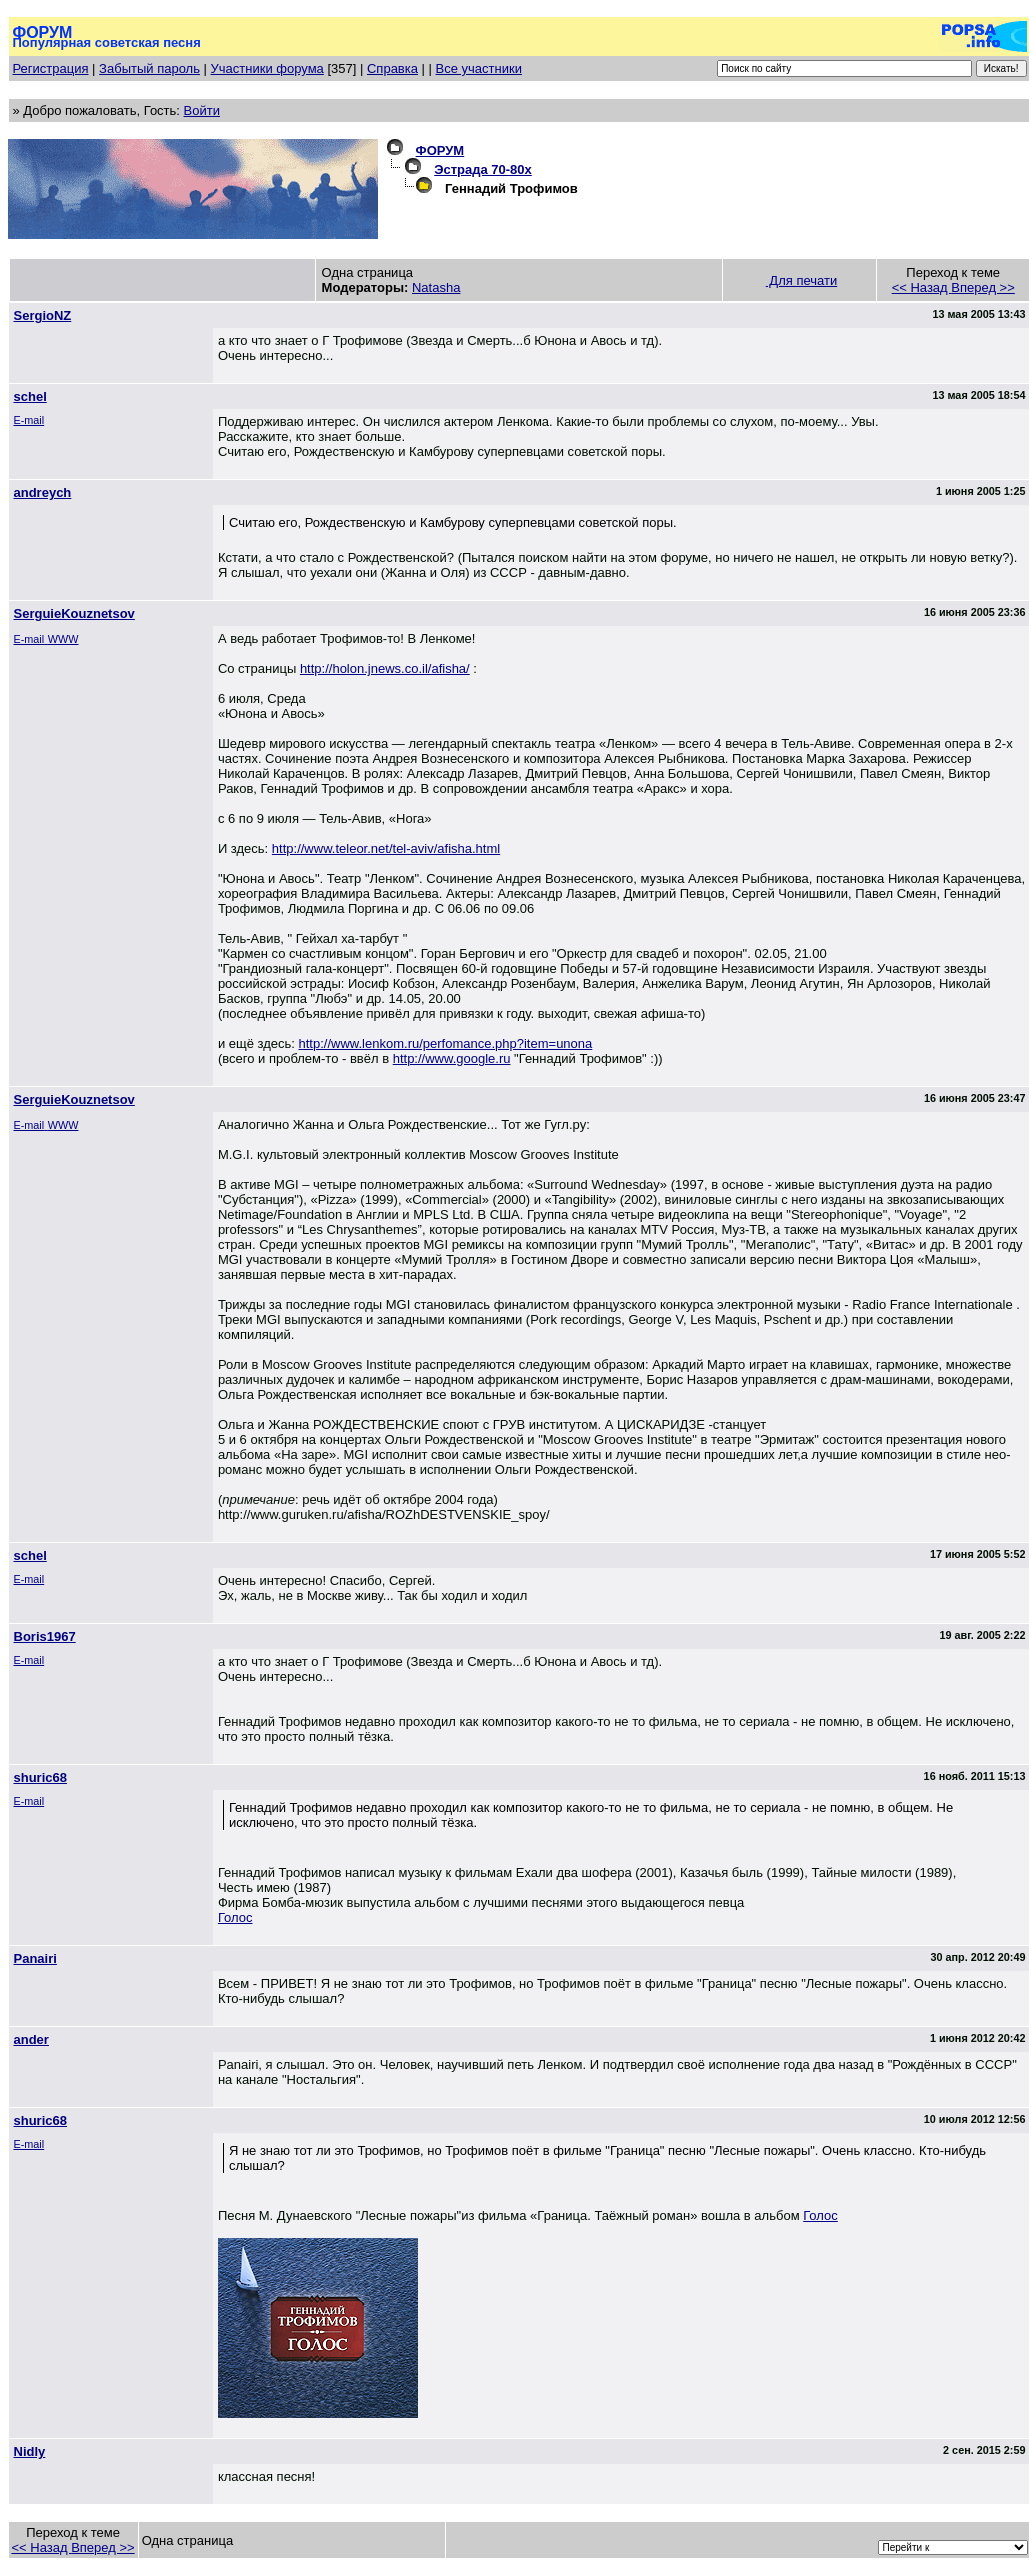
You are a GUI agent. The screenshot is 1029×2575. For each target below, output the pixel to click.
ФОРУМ (440, 150)
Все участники (479, 68)
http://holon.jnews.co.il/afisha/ (385, 668)
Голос (235, 1917)
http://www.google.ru (452, 1058)
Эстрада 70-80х (483, 169)
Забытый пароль (149, 68)
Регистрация (51, 68)
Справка (392, 68)
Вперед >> (983, 287)
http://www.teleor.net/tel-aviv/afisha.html (386, 848)
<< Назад (922, 287)
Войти (202, 110)
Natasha (436, 287)
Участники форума (267, 68)
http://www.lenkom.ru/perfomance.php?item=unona (446, 1043)
